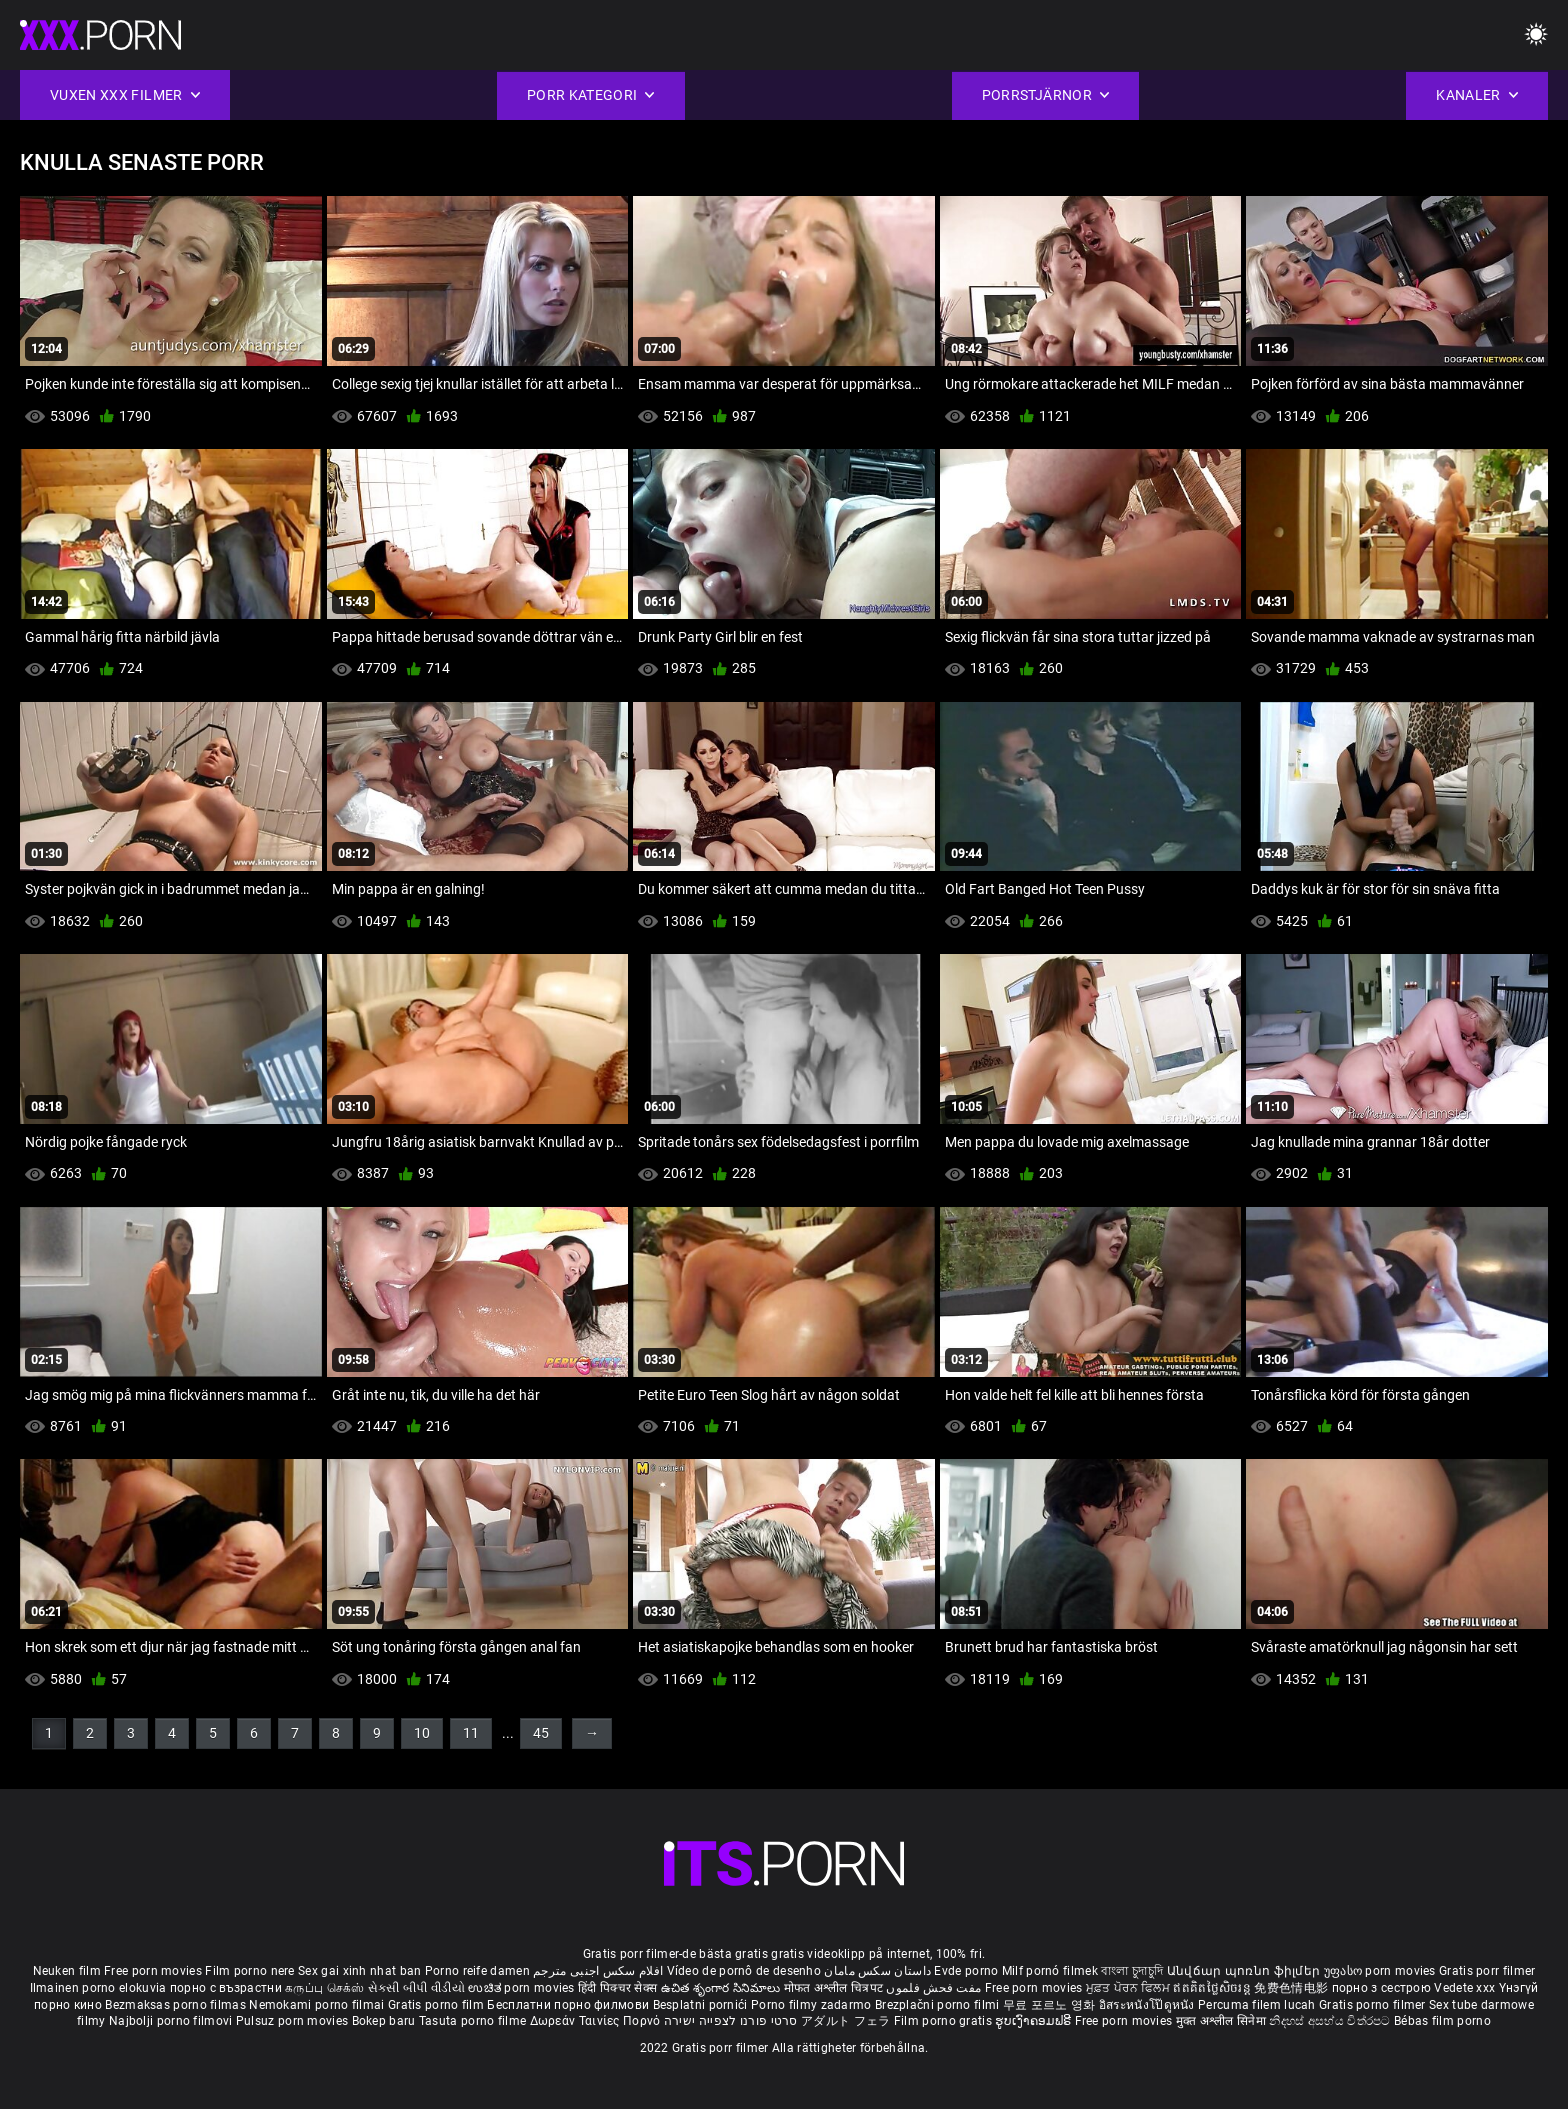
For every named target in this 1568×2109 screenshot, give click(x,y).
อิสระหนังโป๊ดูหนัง (1148, 2005)
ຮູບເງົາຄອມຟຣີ (1034, 2021)
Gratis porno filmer (1374, 2005)
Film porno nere (250, 1971)
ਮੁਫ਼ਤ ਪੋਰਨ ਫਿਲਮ (1130, 1988)
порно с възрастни (226, 1988)
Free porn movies (154, 1971)
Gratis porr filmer (1487, 1971)
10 (422, 1733)
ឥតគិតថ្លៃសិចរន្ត (1213, 1988)
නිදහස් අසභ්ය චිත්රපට (1331, 2021)
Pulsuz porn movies (294, 2021)
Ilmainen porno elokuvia (100, 1988)
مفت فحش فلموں (935, 1988)
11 (471, 1733)
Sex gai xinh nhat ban (359, 1971)
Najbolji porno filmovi (171, 2021)
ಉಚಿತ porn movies (523, 1988)
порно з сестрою (1382, 1988)
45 (541, 1733)
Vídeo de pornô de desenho (744, 1971)
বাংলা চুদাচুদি (1132, 1971)
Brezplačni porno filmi (939, 2005)
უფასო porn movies (1381, 1971)
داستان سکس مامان (877, 1971)
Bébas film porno (1442, 2021)
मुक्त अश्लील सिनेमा (1223, 2021)
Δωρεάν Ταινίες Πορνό (597, 2021)
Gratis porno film (437, 2005)
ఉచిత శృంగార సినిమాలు (722, 1988)
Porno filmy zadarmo (813, 2005)
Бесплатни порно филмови (569, 2005)
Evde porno (966, 1971)
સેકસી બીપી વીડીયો (416, 1988)
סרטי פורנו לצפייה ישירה (731, 2021)
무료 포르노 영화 (1051, 2005)
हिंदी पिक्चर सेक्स (617, 1988)
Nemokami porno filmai (318, 2005)
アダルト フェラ (845, 2021)
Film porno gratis (944, 2021)
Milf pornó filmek (1050, 1971)
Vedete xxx (1464, 1988)
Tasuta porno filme (474, 2021)
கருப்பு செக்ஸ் (324, 1988)
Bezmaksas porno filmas (177, 2005)
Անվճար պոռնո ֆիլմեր (1245, 1971)
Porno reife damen (477, 1971)
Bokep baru (384, 2021)
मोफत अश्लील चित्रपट (835, 1988)
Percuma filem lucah (1258, 2005)
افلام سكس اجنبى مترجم (598, 1971)
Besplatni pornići (702, 2005)
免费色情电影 (1292, 1988)
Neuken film (67, 1971)
